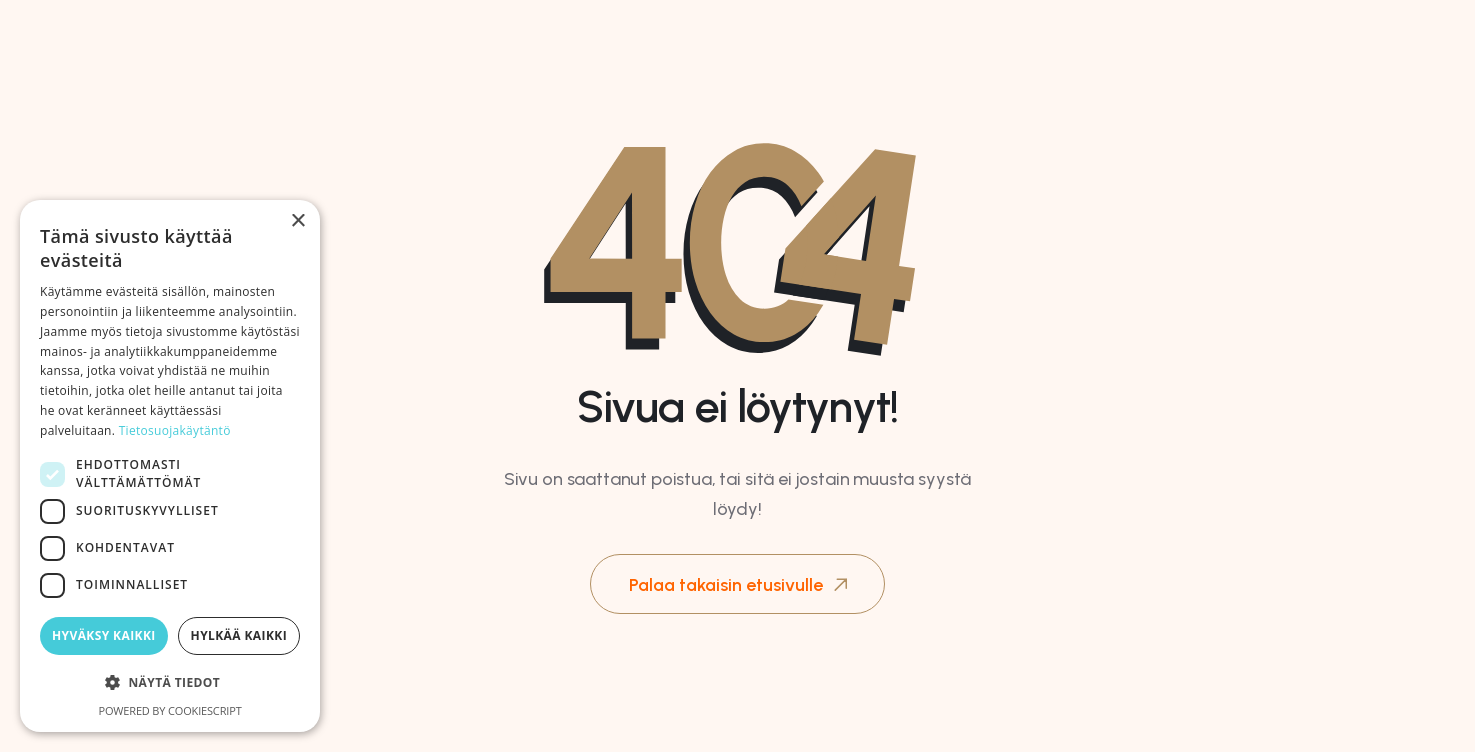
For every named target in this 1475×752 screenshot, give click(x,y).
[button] (170, 683)
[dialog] (170, 466)
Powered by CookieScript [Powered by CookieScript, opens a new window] (169, 710)
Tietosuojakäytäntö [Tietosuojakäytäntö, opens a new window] (175, 430)
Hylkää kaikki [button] (239, 635)
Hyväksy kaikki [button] (104, 635)
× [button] (297, 221)
